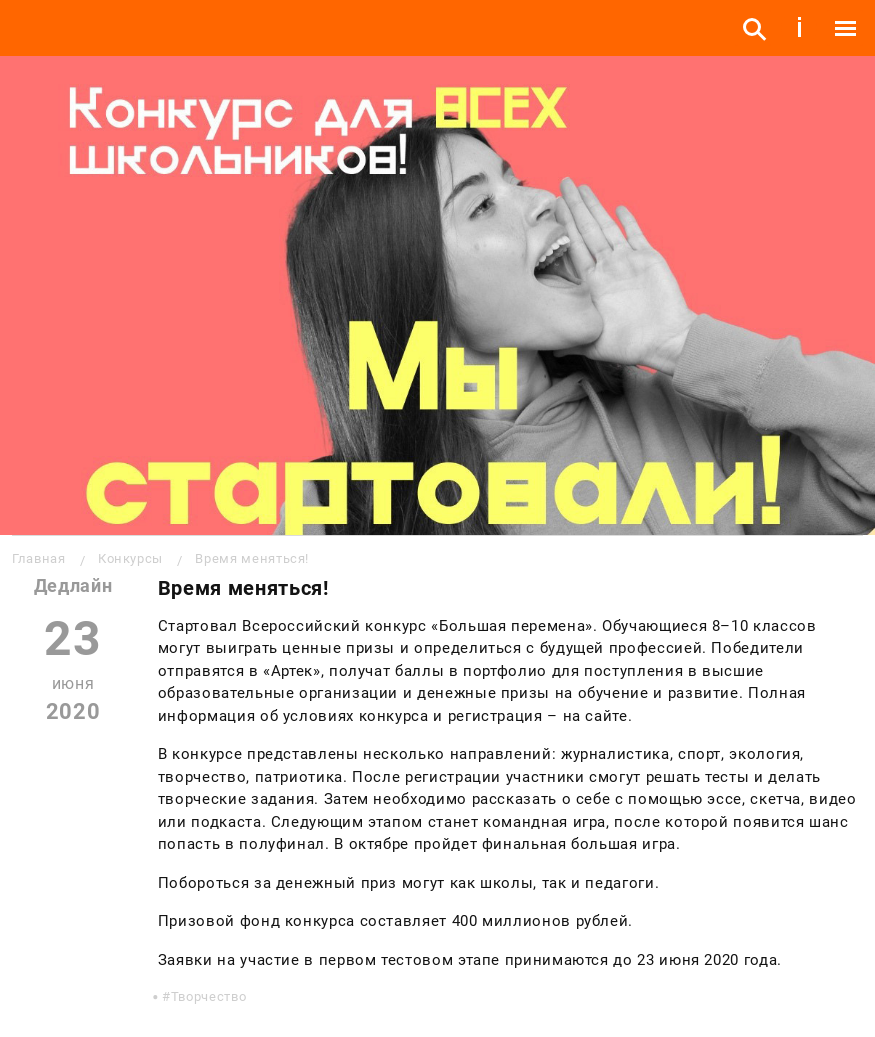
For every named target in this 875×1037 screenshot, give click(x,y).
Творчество (208, 996)
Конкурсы (130, 558)
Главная (38, 558)
